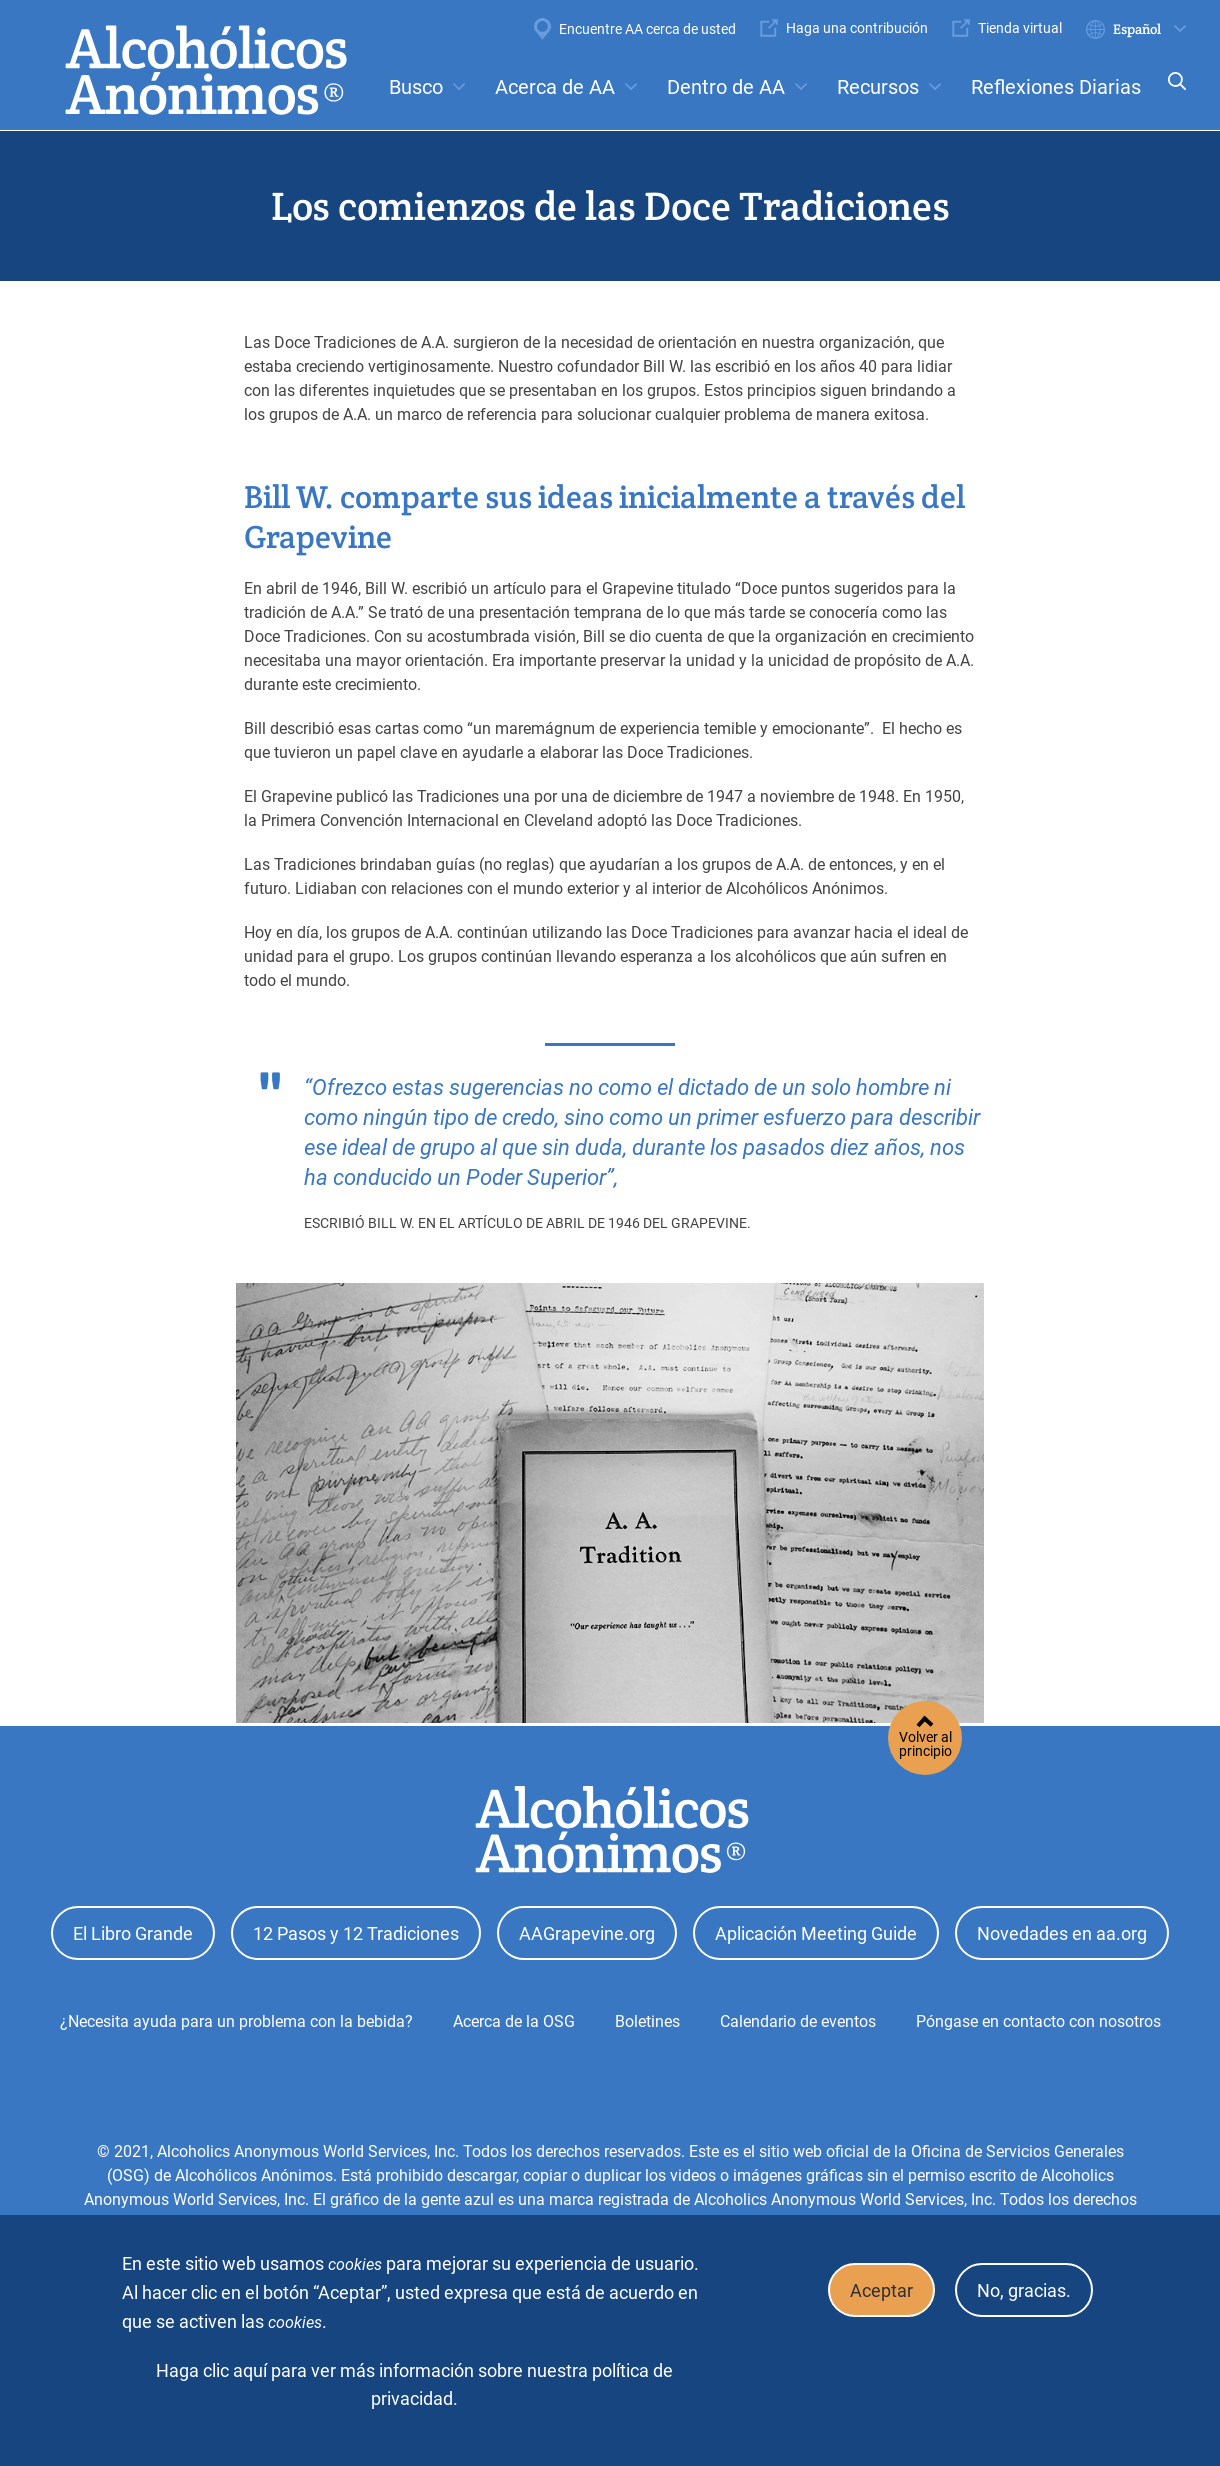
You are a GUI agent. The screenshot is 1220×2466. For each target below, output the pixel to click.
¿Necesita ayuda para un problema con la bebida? (236, 2015)
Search (1171, 94)
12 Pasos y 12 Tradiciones (356, 1930)
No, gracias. (1020, 2287)
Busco (416, 87)
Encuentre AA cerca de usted (647, 29)
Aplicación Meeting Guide (816, 1930)
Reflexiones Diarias (1056, 87)
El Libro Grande (133, 1930)
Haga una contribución (857, 28)
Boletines (647, 2015)
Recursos (878, 87)
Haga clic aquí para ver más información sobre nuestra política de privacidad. (414, 2384)
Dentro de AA (726, 87)
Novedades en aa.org (1062, 1930)
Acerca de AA (555, 87)
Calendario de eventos (798, 2015)
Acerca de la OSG (514, 2015)
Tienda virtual (1020, 28)
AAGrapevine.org (587, 1930)
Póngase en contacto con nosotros (1038, 2015)
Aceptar (869, 2287)
